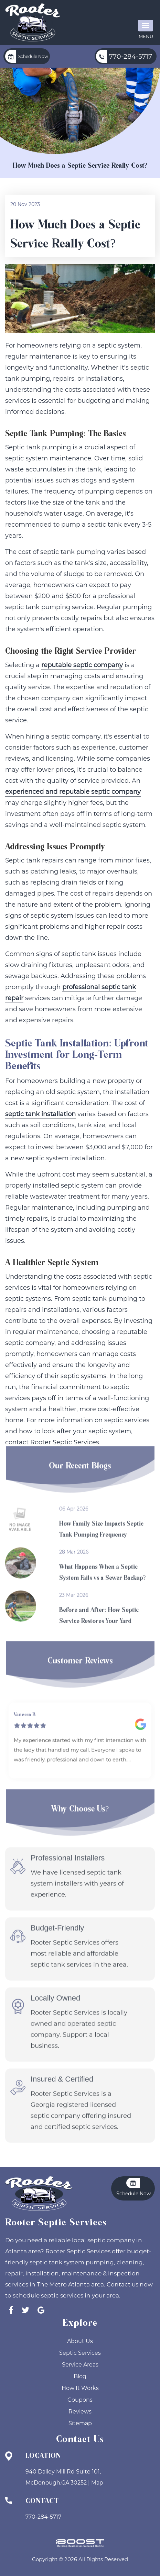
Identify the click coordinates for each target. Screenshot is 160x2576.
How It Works (80, 2388)
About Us (80, 2341)
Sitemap (80, 2423)
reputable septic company (82, 666)
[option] (80, 1718)
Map (97, 2482)
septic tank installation (40, 1115)
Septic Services (80, 2353)
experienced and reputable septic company (73, 793)
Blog (80, 2376)
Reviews (80, 2411)
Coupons (80, 2400)
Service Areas (80, 2364)
